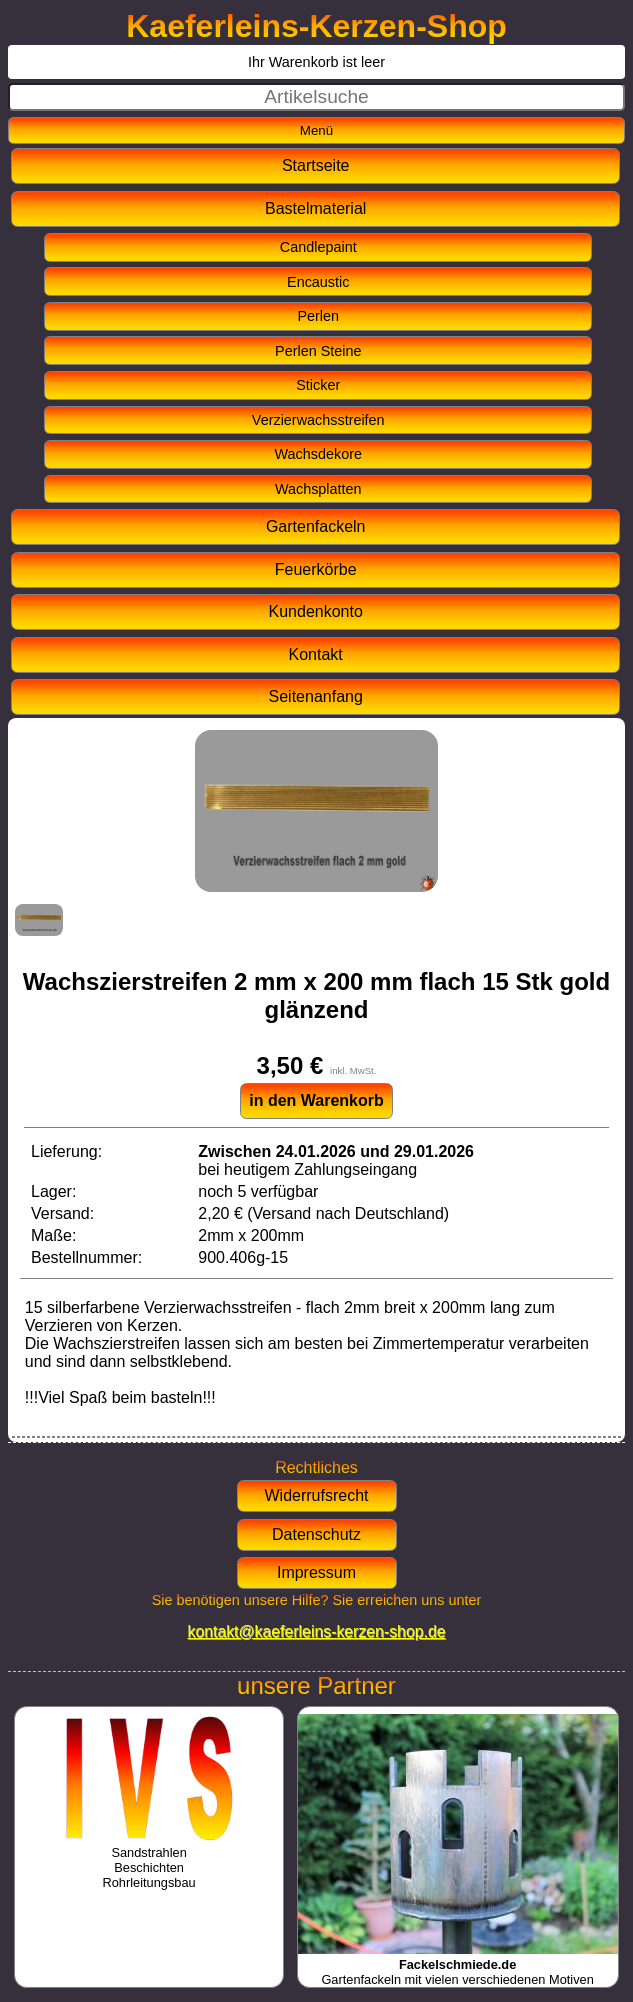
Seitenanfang (316, 696)
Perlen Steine (318, 351)
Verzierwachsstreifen (318, 420)
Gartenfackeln (316, 526)
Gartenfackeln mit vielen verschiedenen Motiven (458, 1964)
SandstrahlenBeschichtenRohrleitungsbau (149, 1860)
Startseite (316, 165)
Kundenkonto (316, 611)
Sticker (318, 385)
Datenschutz (316, 1534)
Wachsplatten (318, 489)
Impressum (316, 1572)
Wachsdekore (318, 454)
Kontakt (316, 654)
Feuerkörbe (316, 569)
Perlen (318, 316)
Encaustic (318, 282)
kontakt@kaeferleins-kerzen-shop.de (316, 1631)
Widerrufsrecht (316, 1495)
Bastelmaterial (315, 208)
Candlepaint (318, 247)
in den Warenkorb (316, 1100)
